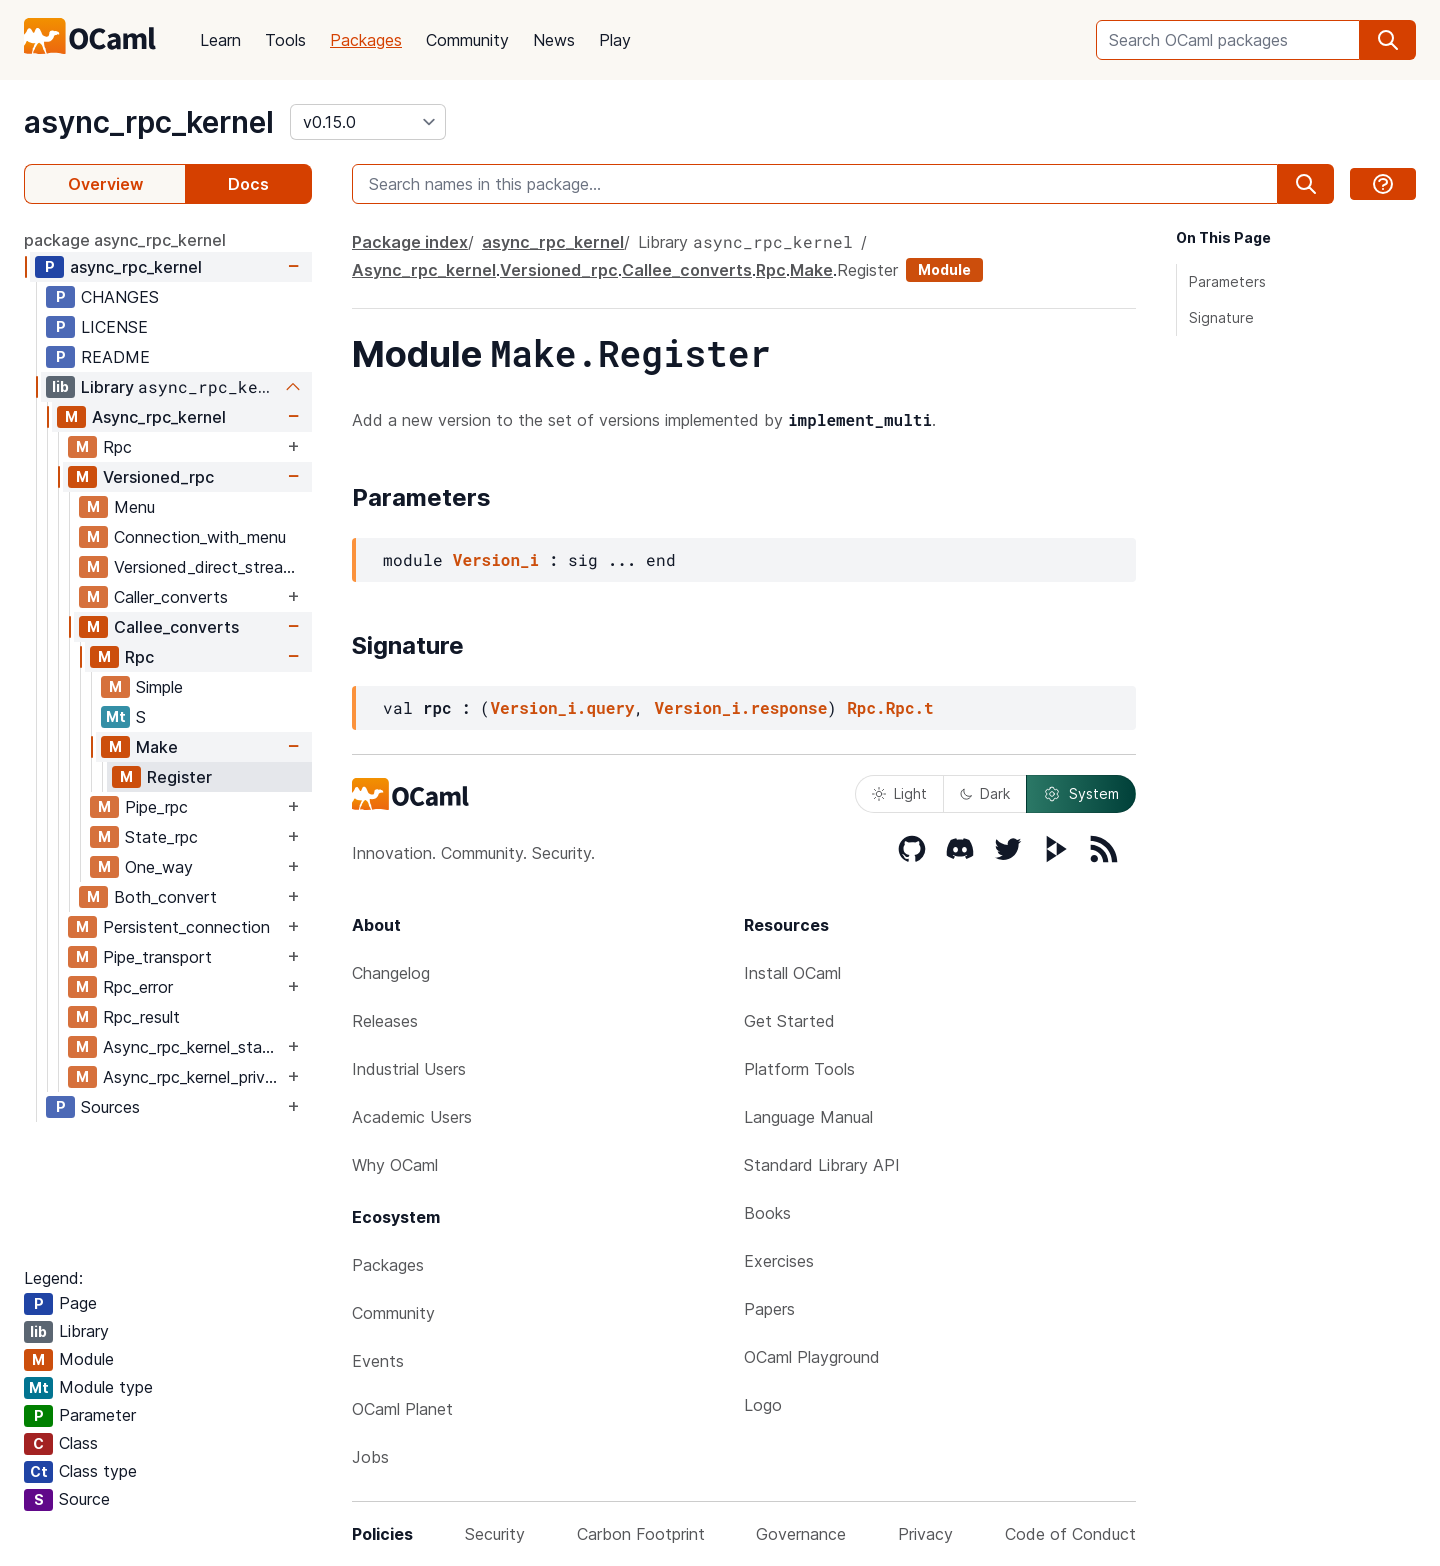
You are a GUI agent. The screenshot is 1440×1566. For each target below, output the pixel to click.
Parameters (1227, 281)
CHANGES (120, 297)
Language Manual (808, 1117)
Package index (410, 242)
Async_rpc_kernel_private (193, 1077)
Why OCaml (395, 1165)
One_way (159, 867)
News (554, 40)
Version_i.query (562, 707)
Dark (985, 793)
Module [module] (944, 269)
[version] (368, 122)
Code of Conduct (1070, 1534)
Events (378, 1361)
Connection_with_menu (200, 537)
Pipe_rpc (156, 807)
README (115, 357)
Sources (110, 1107)
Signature (1221, 317)
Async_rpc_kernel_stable (193, 1047)
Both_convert (165, 897)
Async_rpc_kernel (159, 417)
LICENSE (114, 327)
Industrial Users (409, 1069)
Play (615, 40)
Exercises (779, 1261)
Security (495, 1534)
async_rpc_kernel (149, 122)
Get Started (789, 1021)
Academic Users (412, 1117)
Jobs (370, 1457)
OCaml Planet (402, 1409)
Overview (105, 184)
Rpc (117, 447)
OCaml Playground (812, 1357)
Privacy (925, 1534)
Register (179, 777)
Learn (220, 40)
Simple (159, 687)
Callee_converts (176, 627)
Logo (763, 1405)
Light (899, 793)
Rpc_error (138, 987)
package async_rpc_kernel (125, 240)
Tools (285, 40)
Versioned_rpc (158, 477)
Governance (801, 1534)
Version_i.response (740, 707)
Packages (366, 40)
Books (767, 1213)
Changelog (391, 973)
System (1081, 794)
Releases (385, 1021)
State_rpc (161, 837)
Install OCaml (792, 973)
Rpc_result (141, 1017)
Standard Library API (822, 1165)
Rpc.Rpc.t (890, 707)
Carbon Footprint (641, 1534)
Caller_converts (171, 597)
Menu (134, 507)
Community (467, 40)
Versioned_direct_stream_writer (212, 567)
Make (157, 747)
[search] (1388, 40)
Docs (248, 184)
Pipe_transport (157, 957)
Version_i (496, 559)
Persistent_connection (186, 927)
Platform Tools (799, 1069)
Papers (769, 1309)
